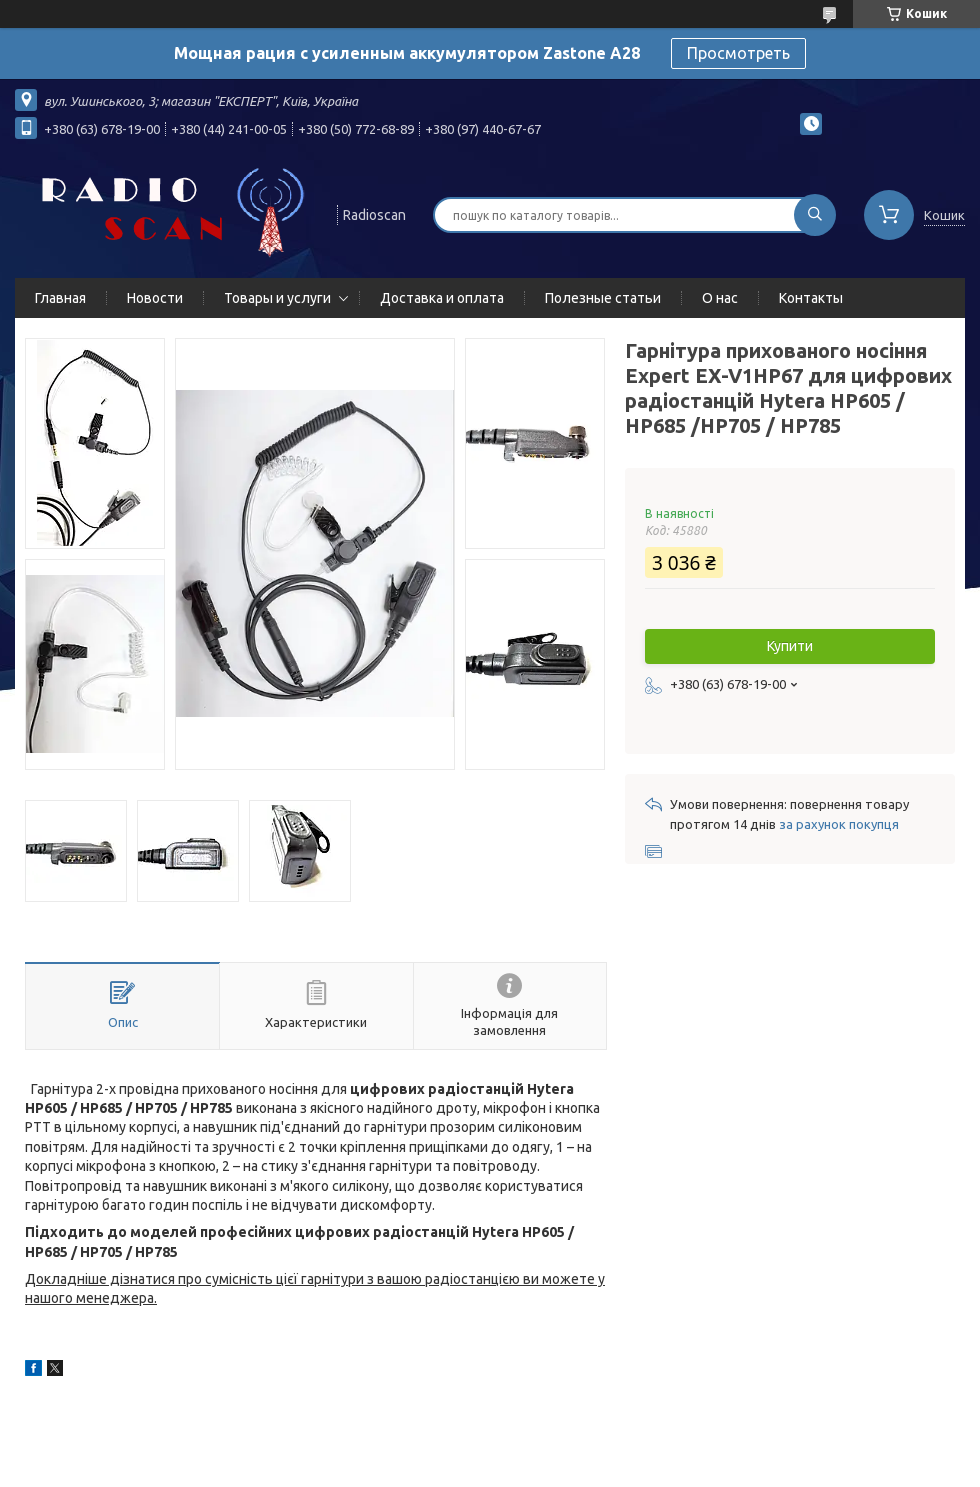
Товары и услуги (277, 298)
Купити (790, 646)
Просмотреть (738, 53)
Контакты (811, 298)
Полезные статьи (603, 298)
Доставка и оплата (442, 298)
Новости (155, 298)
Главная (60, 298)
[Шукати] (815, 215)
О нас (720, 298)
